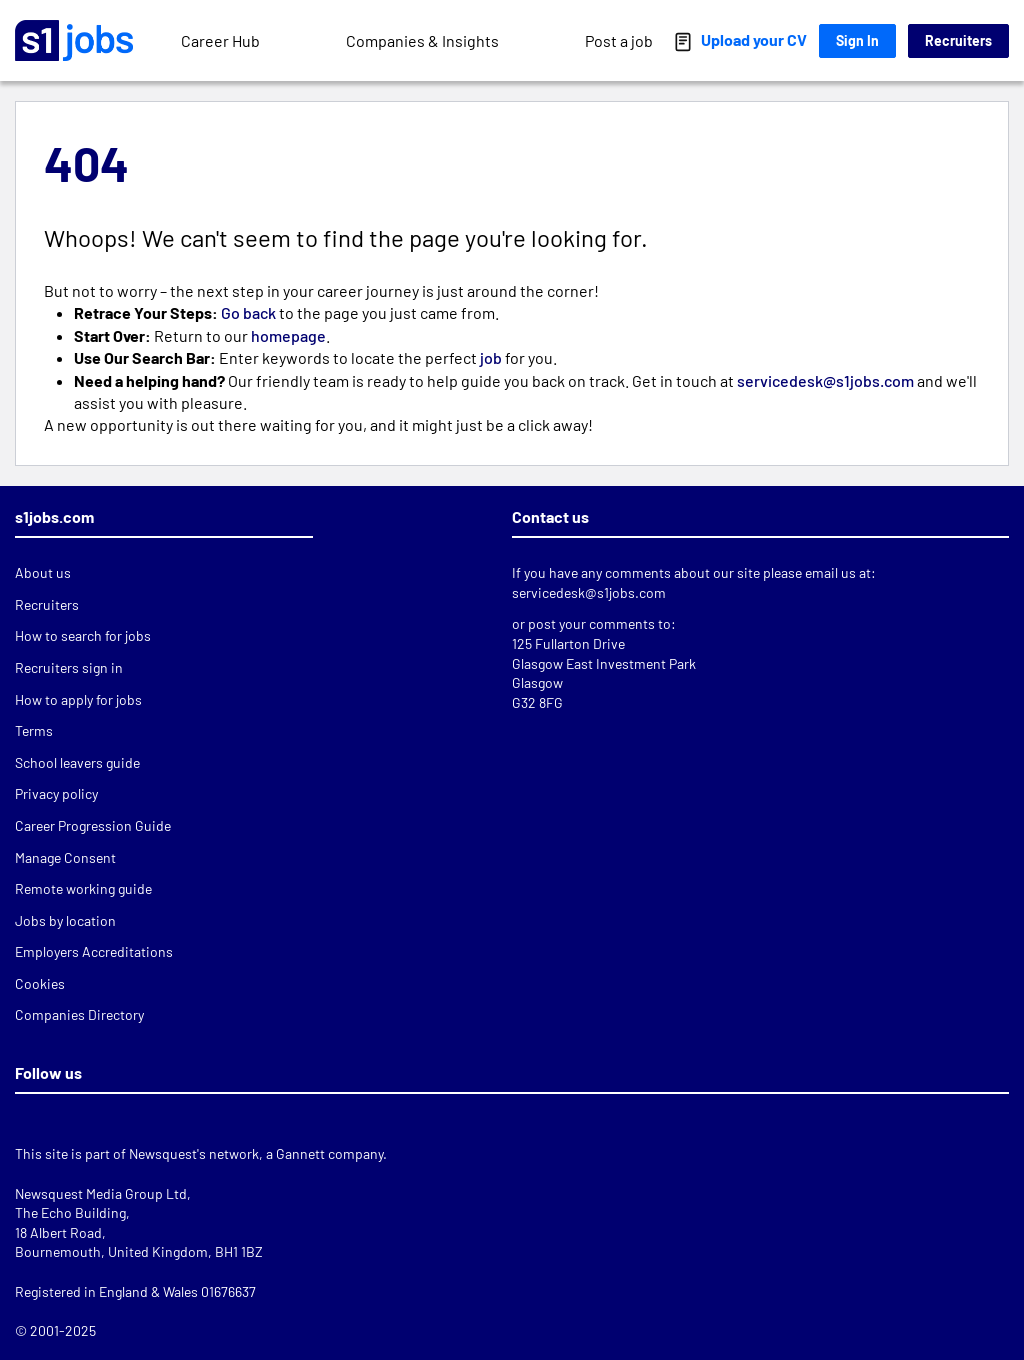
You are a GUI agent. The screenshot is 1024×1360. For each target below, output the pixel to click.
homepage (288, 335)
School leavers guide (77, 762)
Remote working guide (83, 888)
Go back (248, 312)
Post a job (619, 40)
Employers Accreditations (94, 951)
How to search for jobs (83, 635)
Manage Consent (65, 857)
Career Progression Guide (93, 825)
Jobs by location (65, 920)
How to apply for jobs (78, 699)
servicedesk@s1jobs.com (827, 380)
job (491, 357)
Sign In (857, 40)
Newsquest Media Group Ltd (101, 1193)
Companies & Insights (422, 40)
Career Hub (220, 40)
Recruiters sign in (69, 667)
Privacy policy (56, 793)
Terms (34, 730)
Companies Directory (79, 1014)
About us (43, 572)
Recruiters (958, 40)
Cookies (40, 983)
